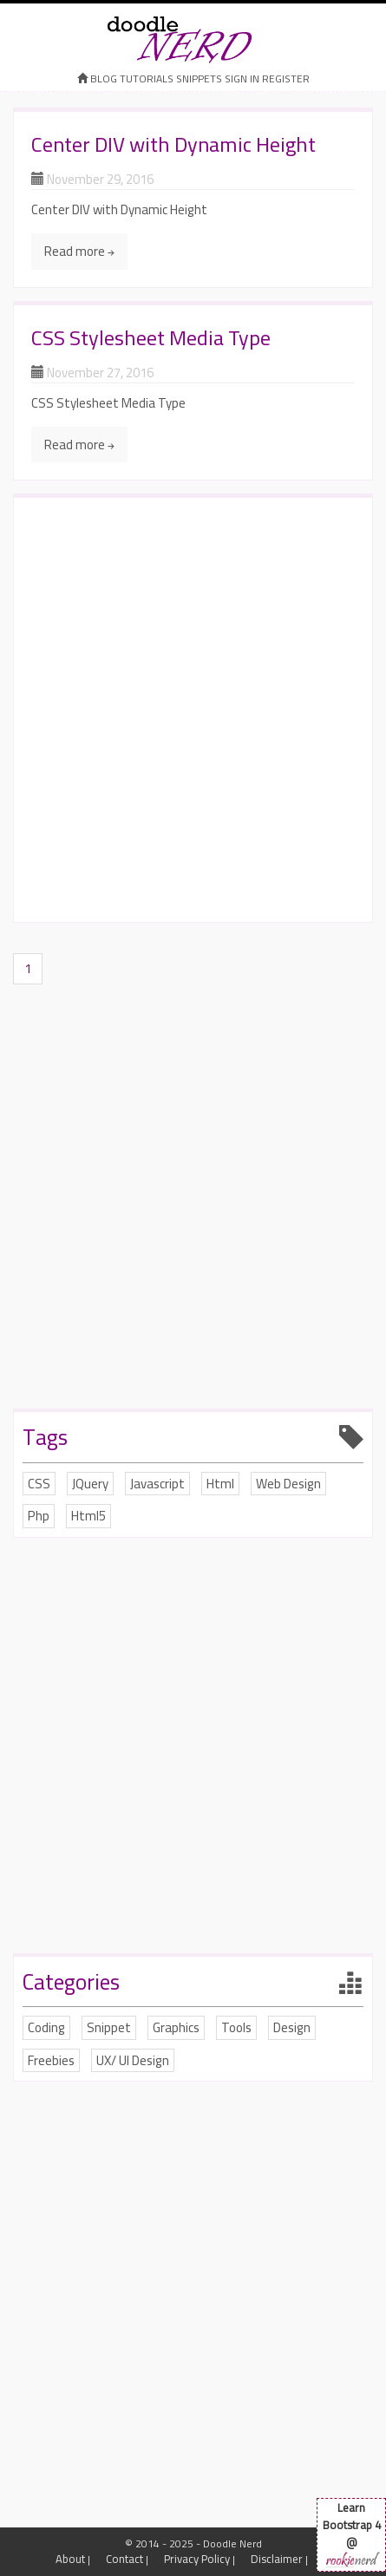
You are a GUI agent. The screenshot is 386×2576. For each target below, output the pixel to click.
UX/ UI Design (132, 2060)
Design (292, 2027)
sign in (242, 78)
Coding (46, 2027)
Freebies (51, 2060)
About (70, 2558)
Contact (124, 2558)
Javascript (157, 1483)
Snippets (199, 78)
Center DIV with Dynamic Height (173, 144)
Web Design (288, 1483)
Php (38, 1515)
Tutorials (146, 78)
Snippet (109, 2027)
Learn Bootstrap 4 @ (351, 2533)
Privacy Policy (197, 2558)
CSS (39, 1483)
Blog (103, 78)
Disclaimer (277, 2558)
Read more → (79, 251)
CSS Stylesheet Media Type (151, 337)
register (286, 78)
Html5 (88, 1515)
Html (220, 1483)
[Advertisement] (193, 712)
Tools (236, 2027)
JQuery (90, 1483)
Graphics (176, 2027)
